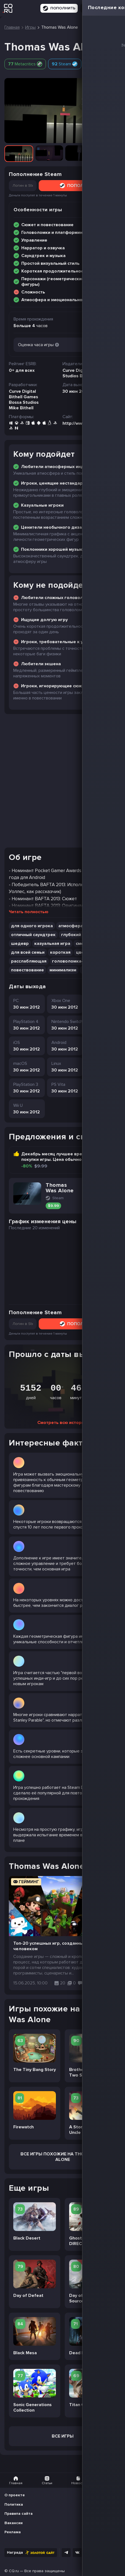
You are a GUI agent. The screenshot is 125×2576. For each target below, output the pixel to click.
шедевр (20, 943)
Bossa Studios (24, 402)
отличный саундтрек (33, 934)
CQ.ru (14, 2571)
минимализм (63, 970)
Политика (13, 2504)
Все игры (63, 2436)
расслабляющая (28, 961)
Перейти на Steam (97, 1189)
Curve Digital (22, 391)
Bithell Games (23, 397)
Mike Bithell (21, 408)
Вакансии (13, 2523)
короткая (60, 952)
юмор (107, 943)
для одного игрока (32, 926)
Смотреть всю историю (62, 1422)
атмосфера (70, 926)
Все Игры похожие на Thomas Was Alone (62, 2156)
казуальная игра (52, 943)
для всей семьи (28, 952)
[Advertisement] (62, 780)
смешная (85, 943)
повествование (27, 970)
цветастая (87, 952)
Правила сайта (18, 2513)
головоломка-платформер (81, 961)
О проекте (14, 2495)
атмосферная (96, 970)
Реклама (12, 2532)
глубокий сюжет (78, 934)
